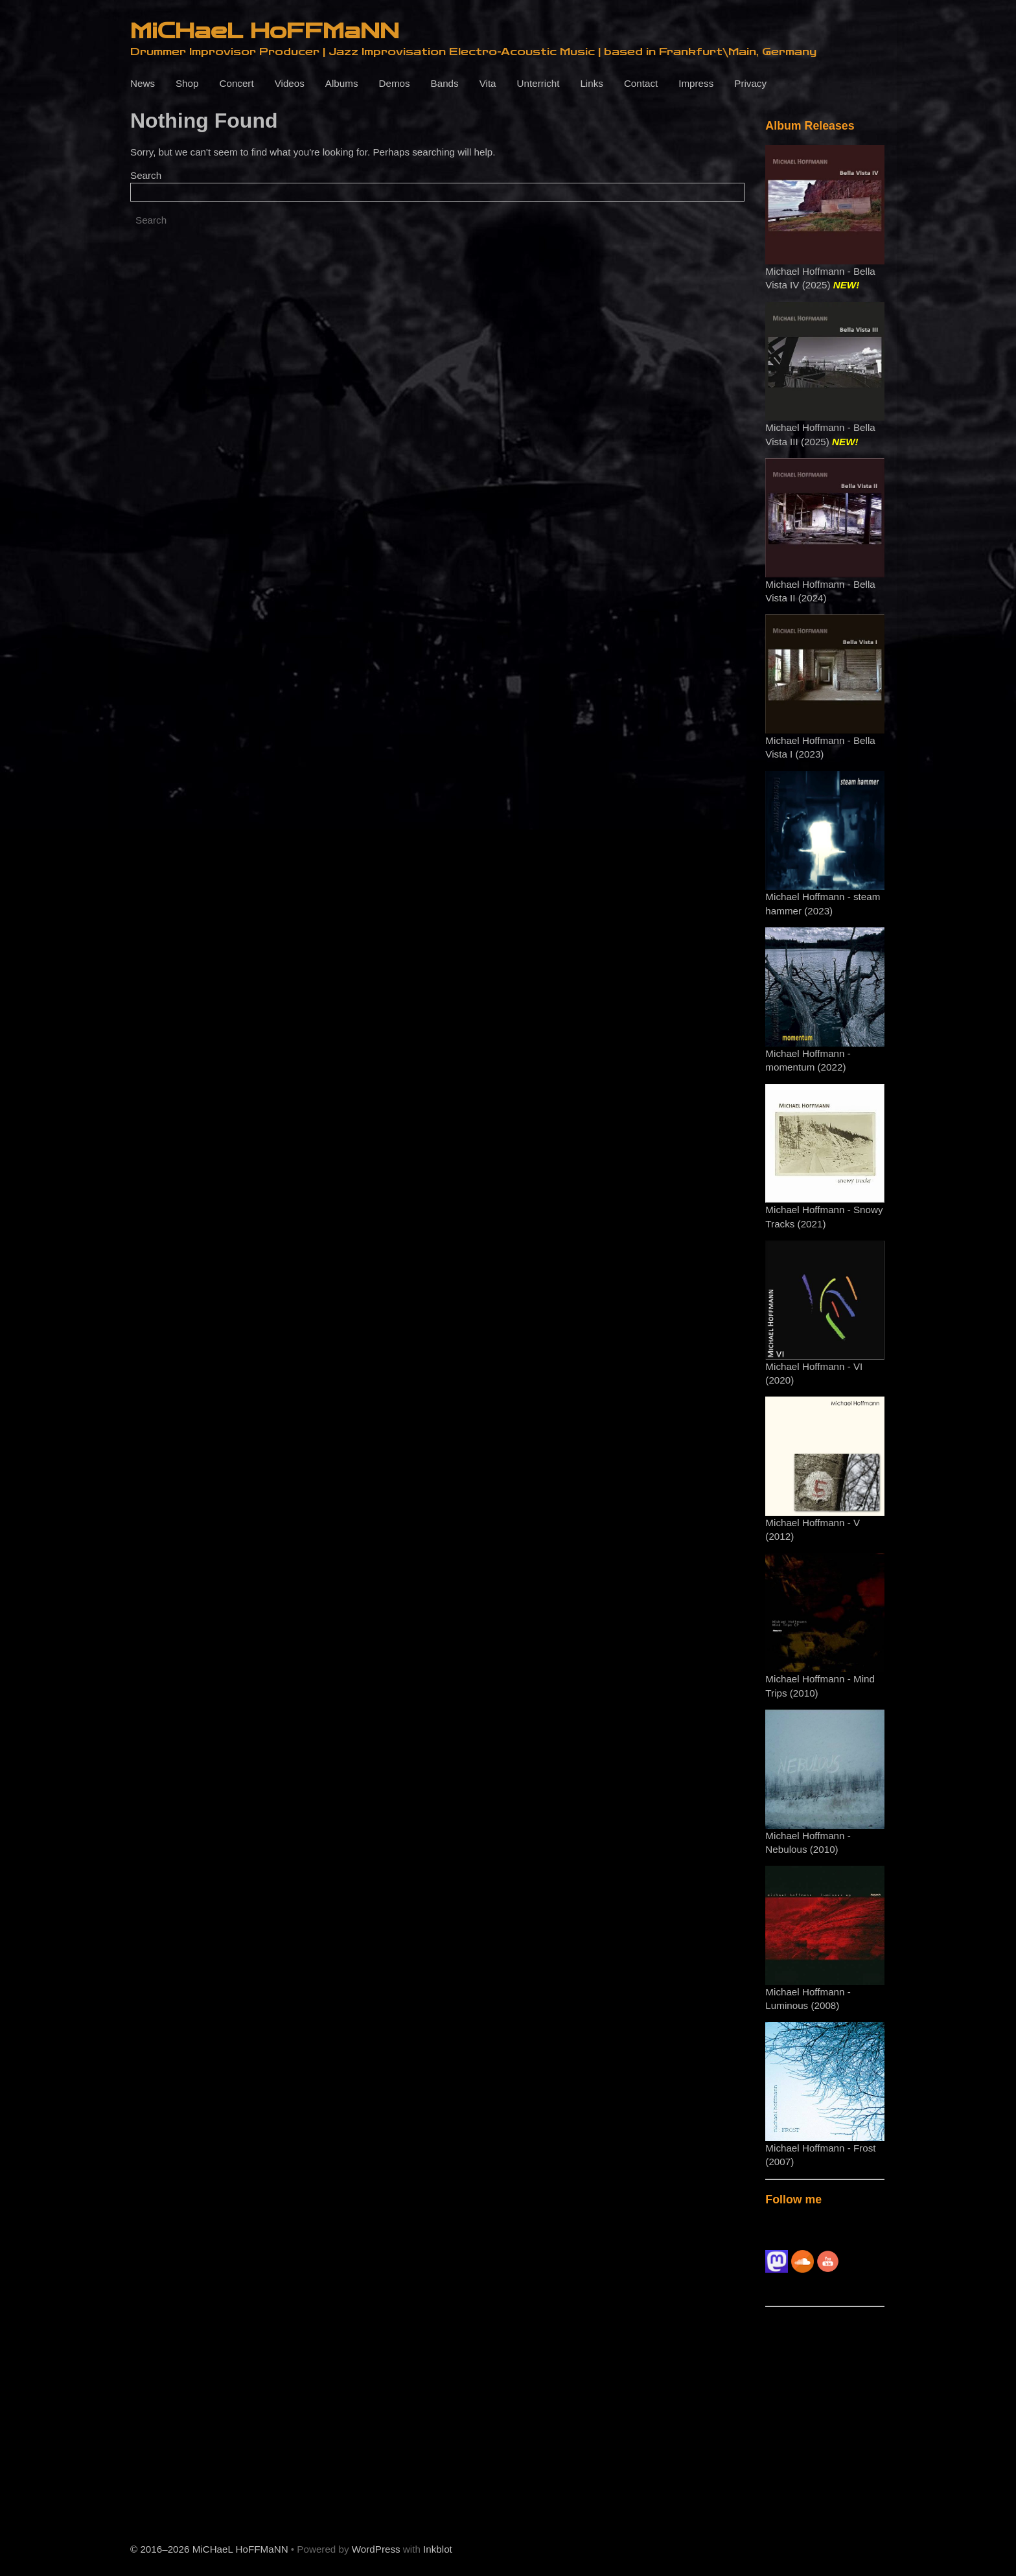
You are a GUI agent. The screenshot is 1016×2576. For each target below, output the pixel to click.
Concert (236, 83)
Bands (445, 83)
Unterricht (538, 83)
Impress (695, 83)
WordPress (376, 2549)
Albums (341, 83)
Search (145, 175)
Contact (641, 83)
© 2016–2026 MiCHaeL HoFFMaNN (209, 2549)
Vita (487, 83)
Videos (290, 83)
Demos (394, 83)
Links (591, 83)
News (142, 83)
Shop (187, 83)
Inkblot (437, 2549)
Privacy (750, 83)
